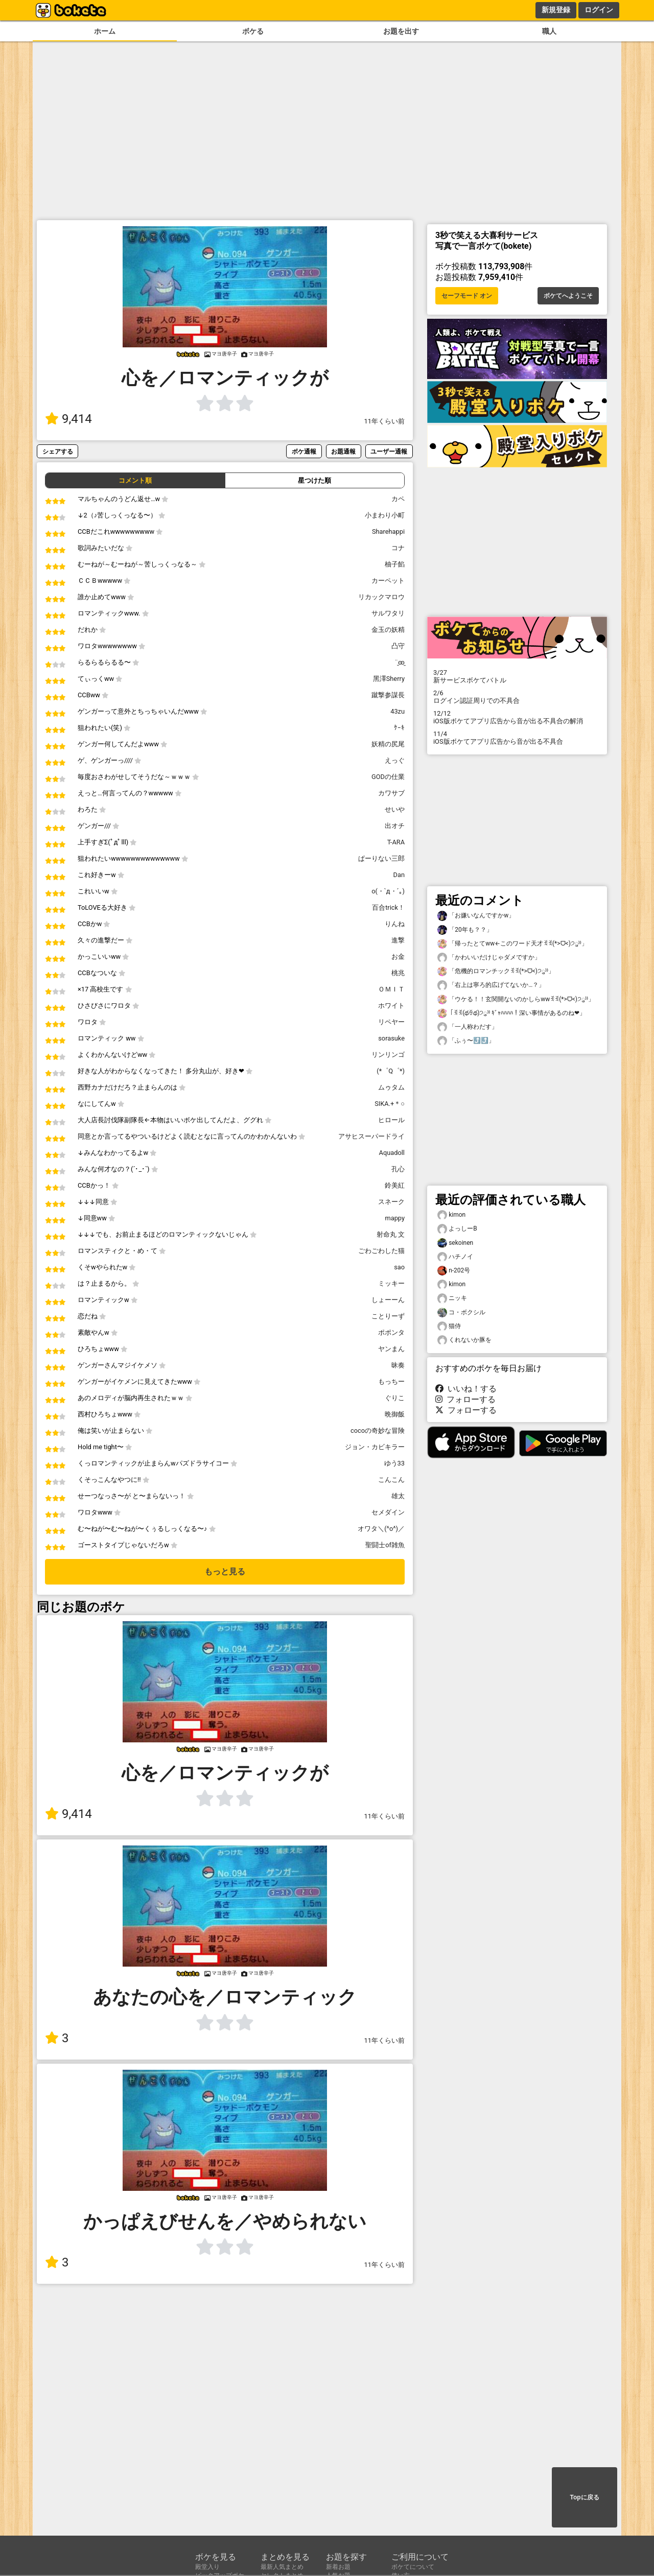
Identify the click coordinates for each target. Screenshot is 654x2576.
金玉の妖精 (388, 629)
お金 (398, 956)
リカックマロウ (381, 597)
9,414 (68, 419)
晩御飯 (395, 1414)
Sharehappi (388, 531)
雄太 (398, 1496)
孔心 (398, 1169)
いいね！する (466, 1388)
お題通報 (343, 451)
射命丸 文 (391, 1234)
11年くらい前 (384, 421)
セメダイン (388, 1512)
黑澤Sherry (389, 678)
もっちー (391, 1381)
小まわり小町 (385, 515)
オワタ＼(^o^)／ (381, 1528)
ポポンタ (391, 1332)
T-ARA (396, 842)
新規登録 (556, 10)
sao (399, 1267)
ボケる (253, 31)
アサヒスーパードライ (371, 1136)
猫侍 (449, 1326)
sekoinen (455, 1243)
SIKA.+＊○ (390, 1103)
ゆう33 (394, 1463)
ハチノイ (455, 1257)
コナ (398, 548)
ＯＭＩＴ (391, 989)
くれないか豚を (464, 1340)
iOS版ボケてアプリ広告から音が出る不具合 (517, 737)
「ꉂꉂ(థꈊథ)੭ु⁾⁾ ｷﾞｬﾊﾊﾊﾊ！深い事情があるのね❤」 (511, 1013)
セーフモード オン (466, 295)
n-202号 (453, 1270)
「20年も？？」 (465, 930)
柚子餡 (395, 564)
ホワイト (391, 1005)
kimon (451, 1215)
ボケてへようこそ (568, 295)
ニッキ (452, 1298)
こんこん (391, 1479)
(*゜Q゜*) (391, 1071)
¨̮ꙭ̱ (399, 662)
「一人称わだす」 (467, 1027)
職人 (549, 31)
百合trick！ (388, 907)
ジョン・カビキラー (375, 1447)
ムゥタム (391, 1087)
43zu (397, 711)
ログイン (599, 10)
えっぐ (395, 760)
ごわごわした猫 (381, 1251)
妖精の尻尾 (388, 744)
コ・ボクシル (461, 1312)
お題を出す (401, 31)
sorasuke (391, 1038)
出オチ (395, 826)
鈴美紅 (395, 1185)
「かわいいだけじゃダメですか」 (489, 957)
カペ (398, 499)
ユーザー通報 (388, 451)
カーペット (388, 580)
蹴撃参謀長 (388, 695)
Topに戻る (584, 2497)
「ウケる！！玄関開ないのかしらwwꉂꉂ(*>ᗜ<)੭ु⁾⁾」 (515, 999)
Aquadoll (392, 1152)
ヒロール (391, 1120)
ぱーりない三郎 (381, 858)
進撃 (398, 940)
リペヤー (391, 1022)
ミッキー (391, 1283)
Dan (399, 875)
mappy (395, 1218)
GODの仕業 (388, 777)
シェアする (57, 451)
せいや (395, 809)
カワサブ (391, 793)
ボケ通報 (304, 451)
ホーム (104, 31)
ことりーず (388, 1316)
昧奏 (398, 1365)
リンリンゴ (388, 1054)
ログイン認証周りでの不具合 (517, 696)
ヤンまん (391, 1349)
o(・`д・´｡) (388, 891)
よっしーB (457, 1229)
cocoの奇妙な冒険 (378, 1430)
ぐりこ (395, 1398)
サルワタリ (388, 613)
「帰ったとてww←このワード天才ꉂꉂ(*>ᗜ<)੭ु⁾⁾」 (512, 944)
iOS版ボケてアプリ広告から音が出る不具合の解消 (517, 717)
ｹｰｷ (399, 727)
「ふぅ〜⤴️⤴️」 (466, 1041)
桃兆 (398, 973)
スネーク (391, 1202)
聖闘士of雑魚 (385, 1545)
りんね (395, 924)
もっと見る (224, 1571)
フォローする (465, 1399)
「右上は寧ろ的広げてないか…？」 (491, 985)
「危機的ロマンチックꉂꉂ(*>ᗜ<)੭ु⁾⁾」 (495, 971)
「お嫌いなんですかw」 (476, 915)
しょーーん (388, 1300)
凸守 (398, 646)
